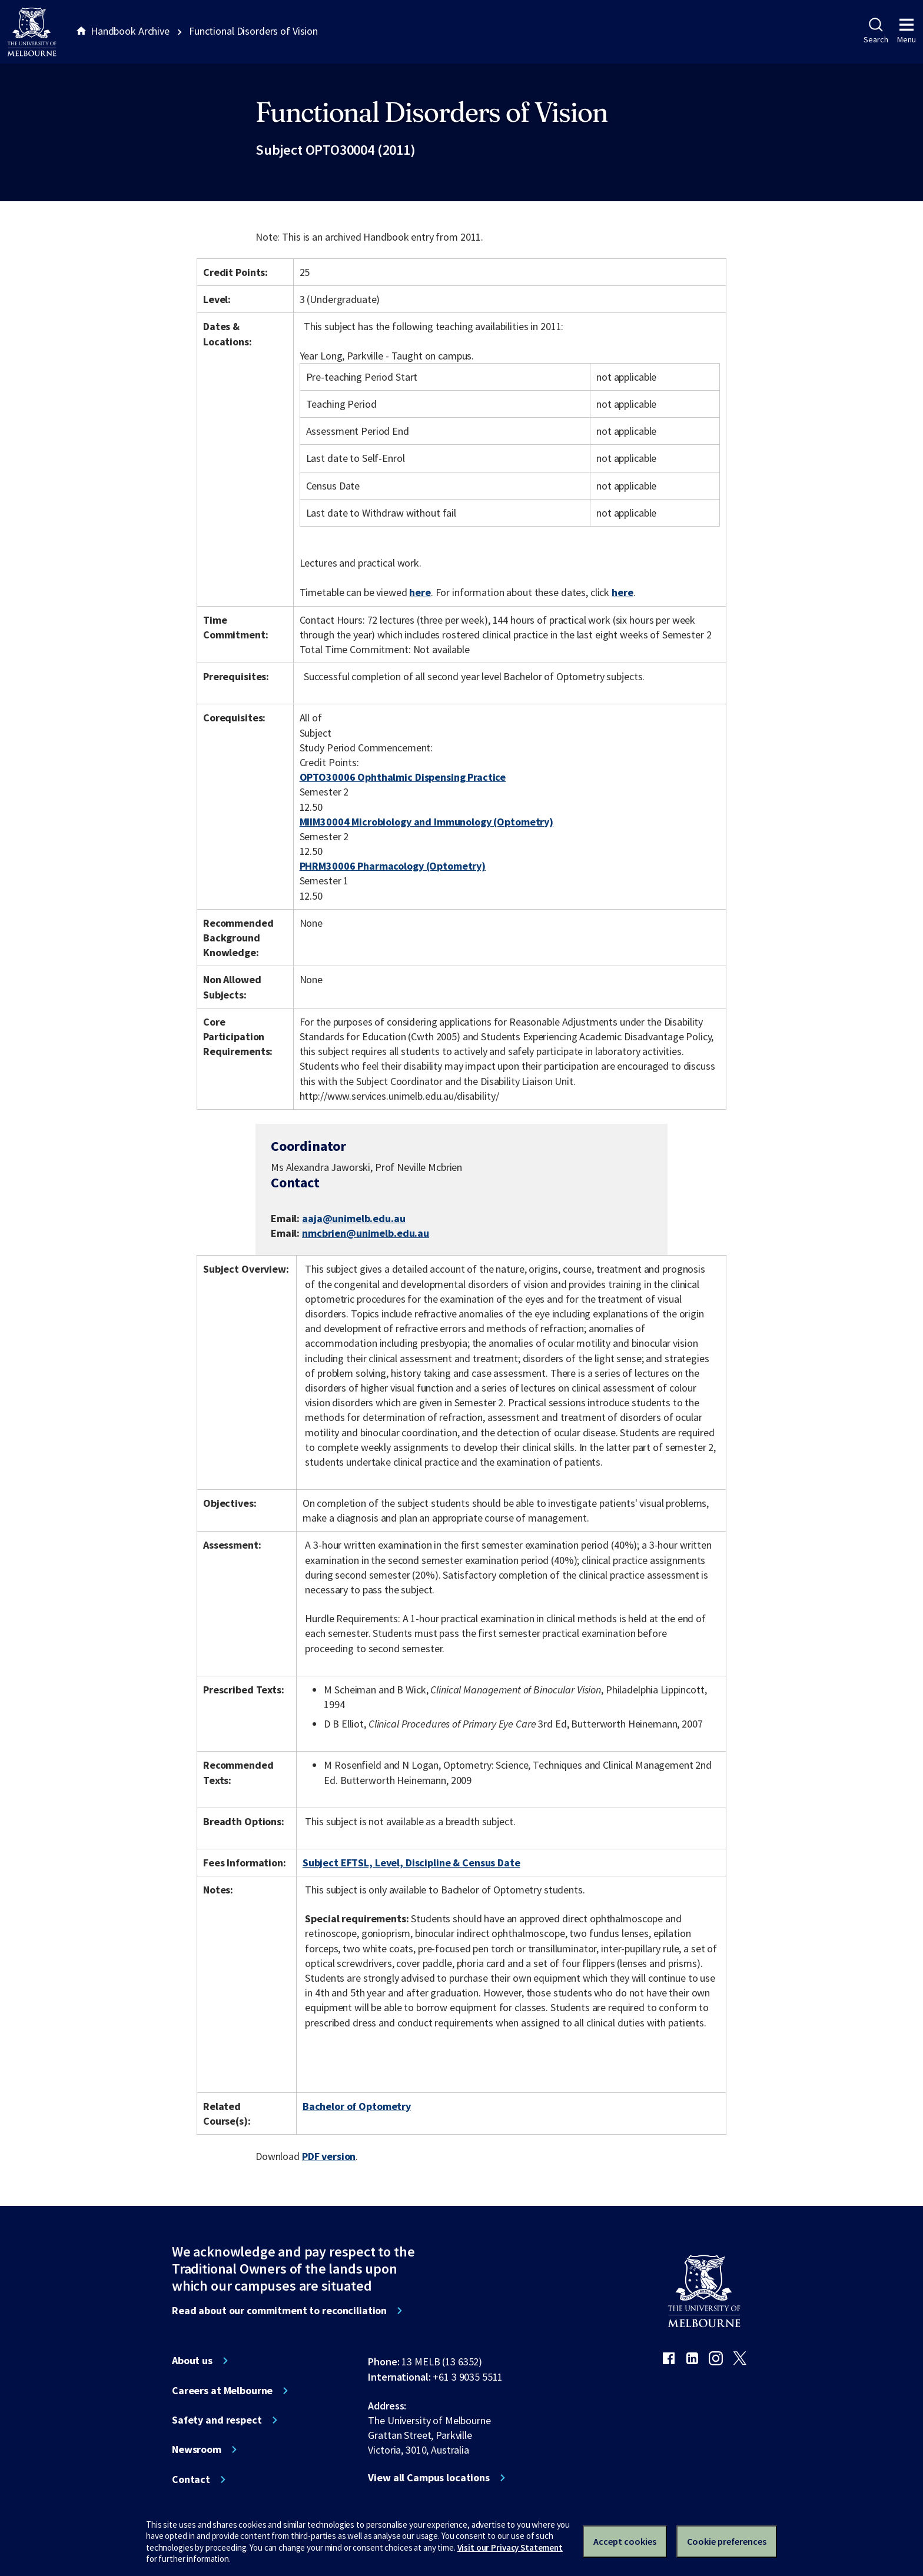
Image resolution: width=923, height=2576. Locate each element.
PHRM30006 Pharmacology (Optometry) (393, 866)
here (419, 592)
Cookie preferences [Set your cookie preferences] (726, 2541)
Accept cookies (624, 2541)
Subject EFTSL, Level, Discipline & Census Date (411, 1862)
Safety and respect (217, 2420)
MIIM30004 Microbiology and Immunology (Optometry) (426, 821)
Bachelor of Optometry (357, 2106)
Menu (906, 31)
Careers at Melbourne (222, 2390)
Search (876, 31)
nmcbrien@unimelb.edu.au (365, 1233)
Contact (191, 2479)
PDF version (329, 2156)
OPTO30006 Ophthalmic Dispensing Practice (403, 777)
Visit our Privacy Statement (510, 2547)
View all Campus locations (429, 2477)
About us (192, 2360)
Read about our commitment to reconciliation (279, 2310)
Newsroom (196, 2449)
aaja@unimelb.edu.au (353, 1218)
